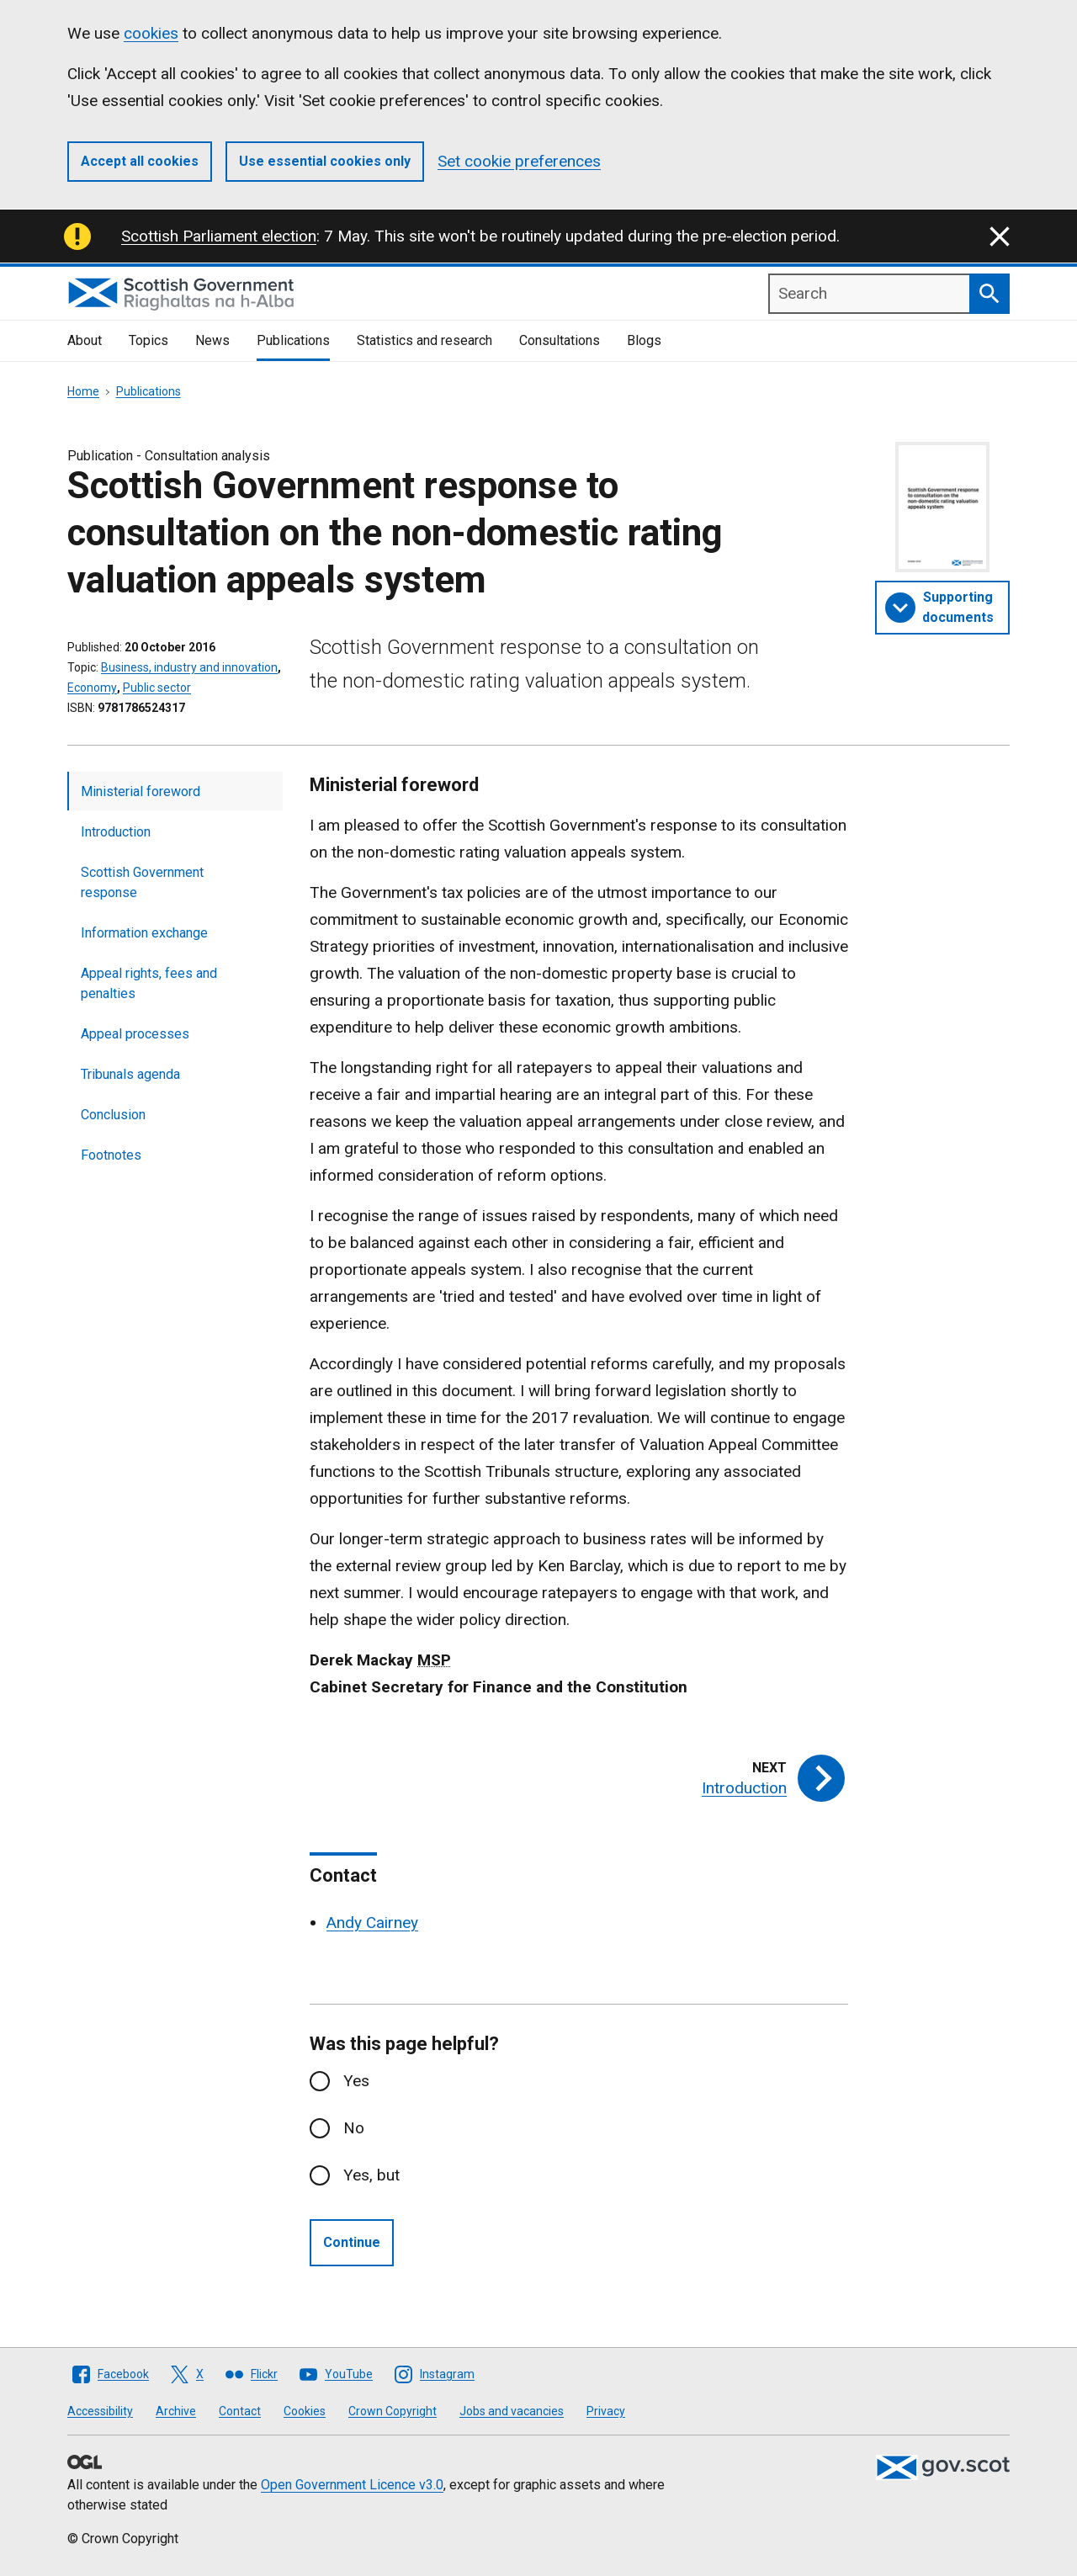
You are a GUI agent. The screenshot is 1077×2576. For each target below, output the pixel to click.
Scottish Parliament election (218, 236)
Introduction (116, 832)
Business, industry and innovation (189, 667)
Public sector (157, 687)
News (212, 340)
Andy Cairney (372, 1922)
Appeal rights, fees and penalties (149, 983)
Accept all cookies (140, 161)
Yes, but (371, 2175)
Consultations (559, 340)
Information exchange (144, 933)
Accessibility (100, 2411)
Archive (176, 2411)
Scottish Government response (142, 882)
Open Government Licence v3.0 (352, 2485)
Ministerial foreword (140, 791)
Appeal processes (135, 1034)
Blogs (644, 340)
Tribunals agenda (130, 1074)
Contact (240, 2411)
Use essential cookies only (325, 161)
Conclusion (113, 1115)
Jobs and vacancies (511, 2411)
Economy (92, 687)
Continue (351, 2242)
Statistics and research (424, 340)
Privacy (605, 2411)
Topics (148, 340)
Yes (356, 2080)
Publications (293, 340)
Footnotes (111, 1155)
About (84, 340)
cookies (151, 33)
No (353, 2128)
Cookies (305, 2411)
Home (83, 391)
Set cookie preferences (519, 161)
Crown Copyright (392, 2411)
